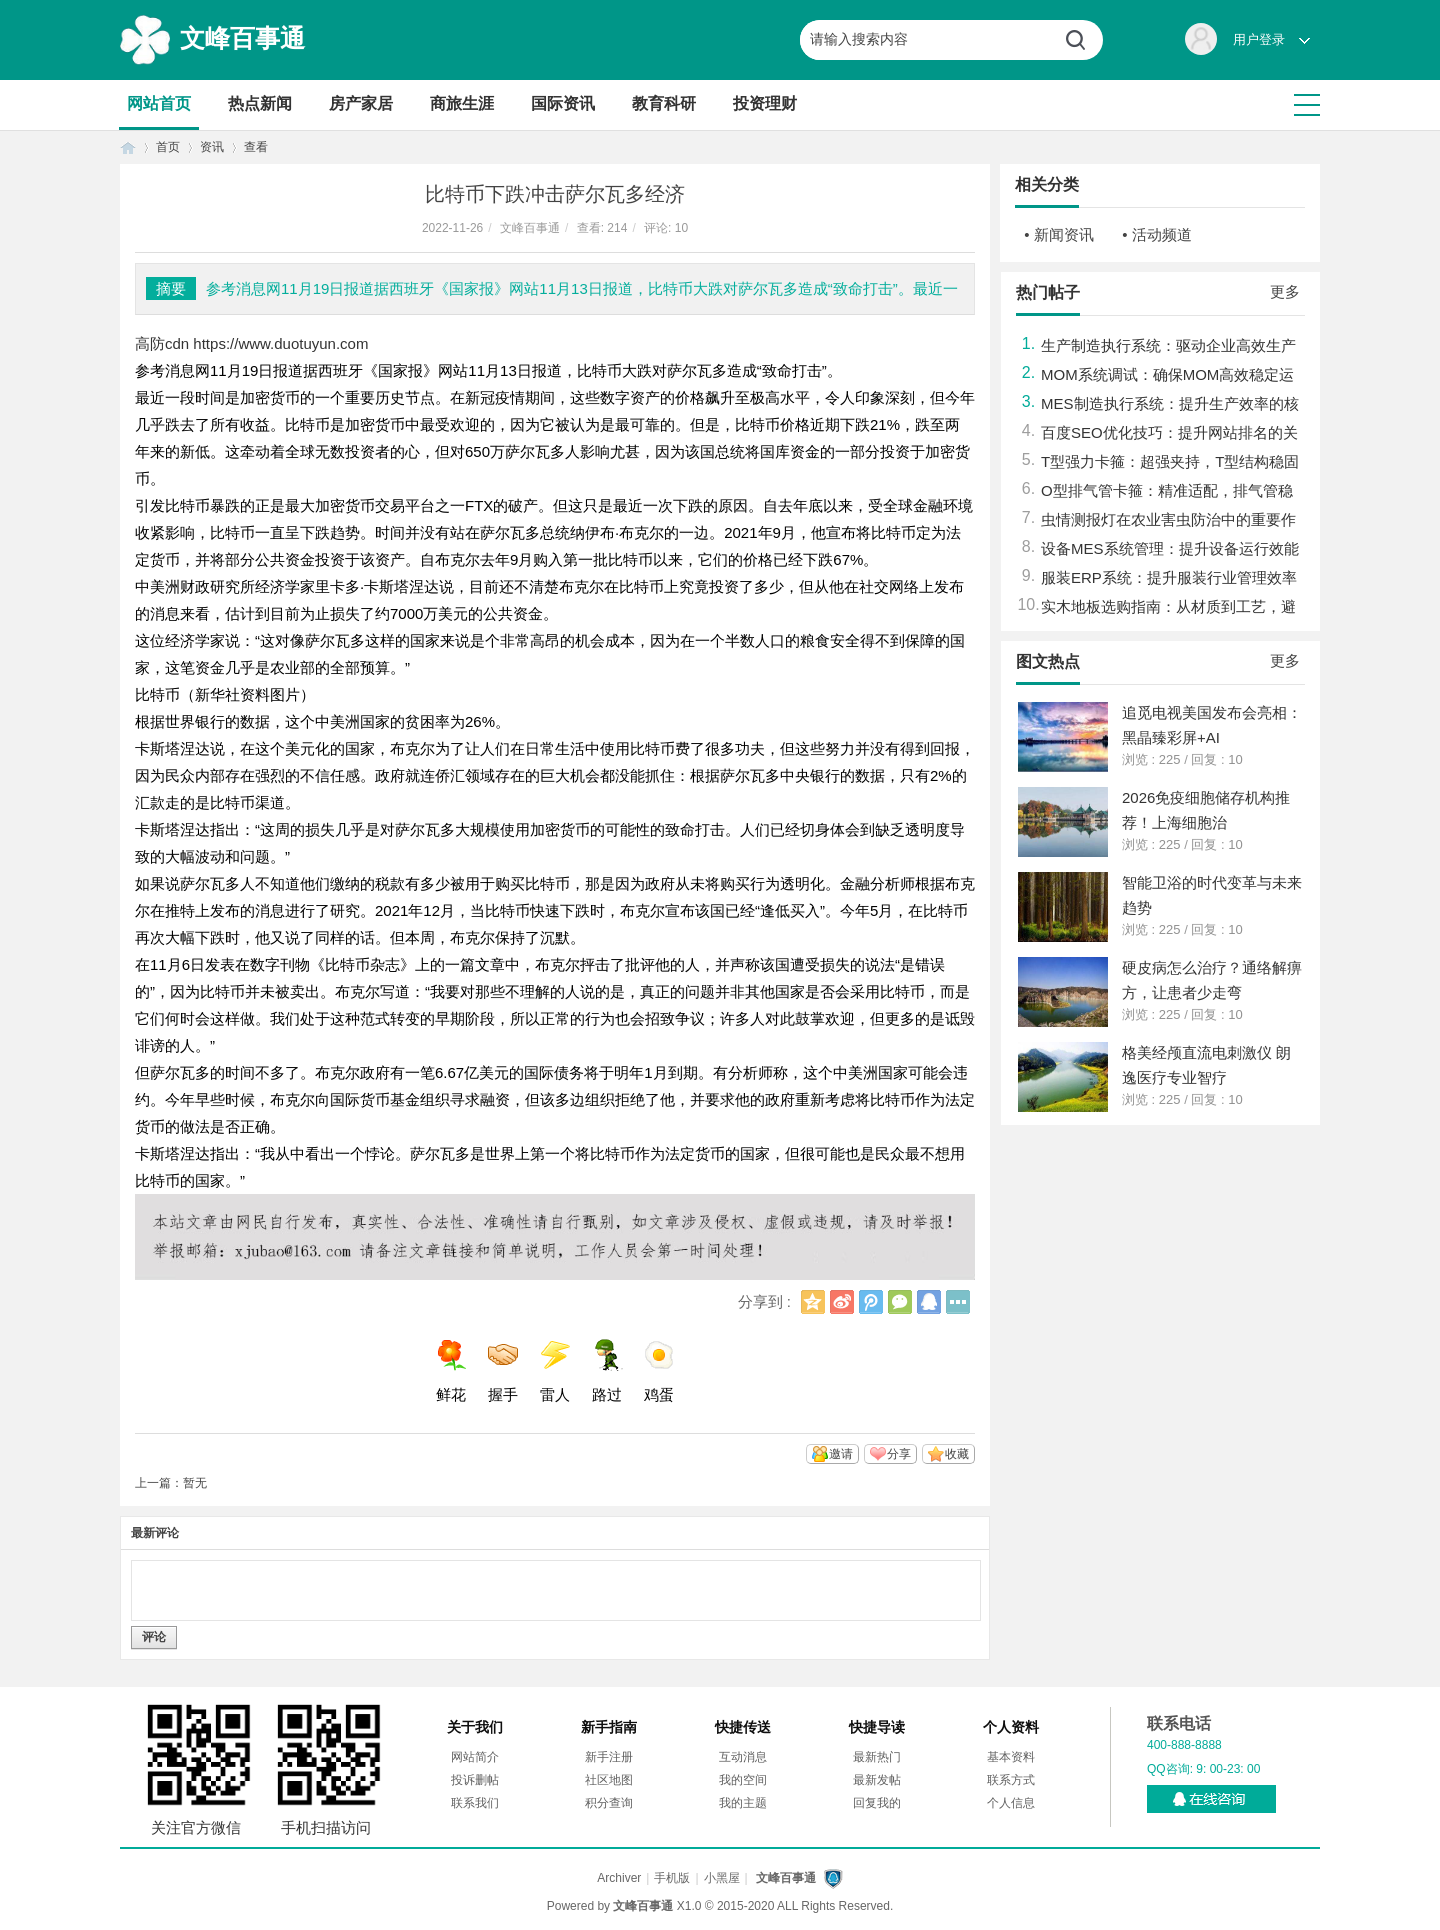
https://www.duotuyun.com (280, 343)
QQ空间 (813, 1302)
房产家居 (361, 103)
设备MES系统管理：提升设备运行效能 (1170, 548)
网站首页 (159, 103)
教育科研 (664, 103)
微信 (900, 1302)
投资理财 (765, 103)
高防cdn (162, 343)
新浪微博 (842, 1302)
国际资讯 (563, 103)
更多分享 (958, 1302)
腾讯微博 (871, 1302)
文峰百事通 (242, 38)
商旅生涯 (462, 103)
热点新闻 (260, 103)
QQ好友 (929, 1302)
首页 (128, 147)
